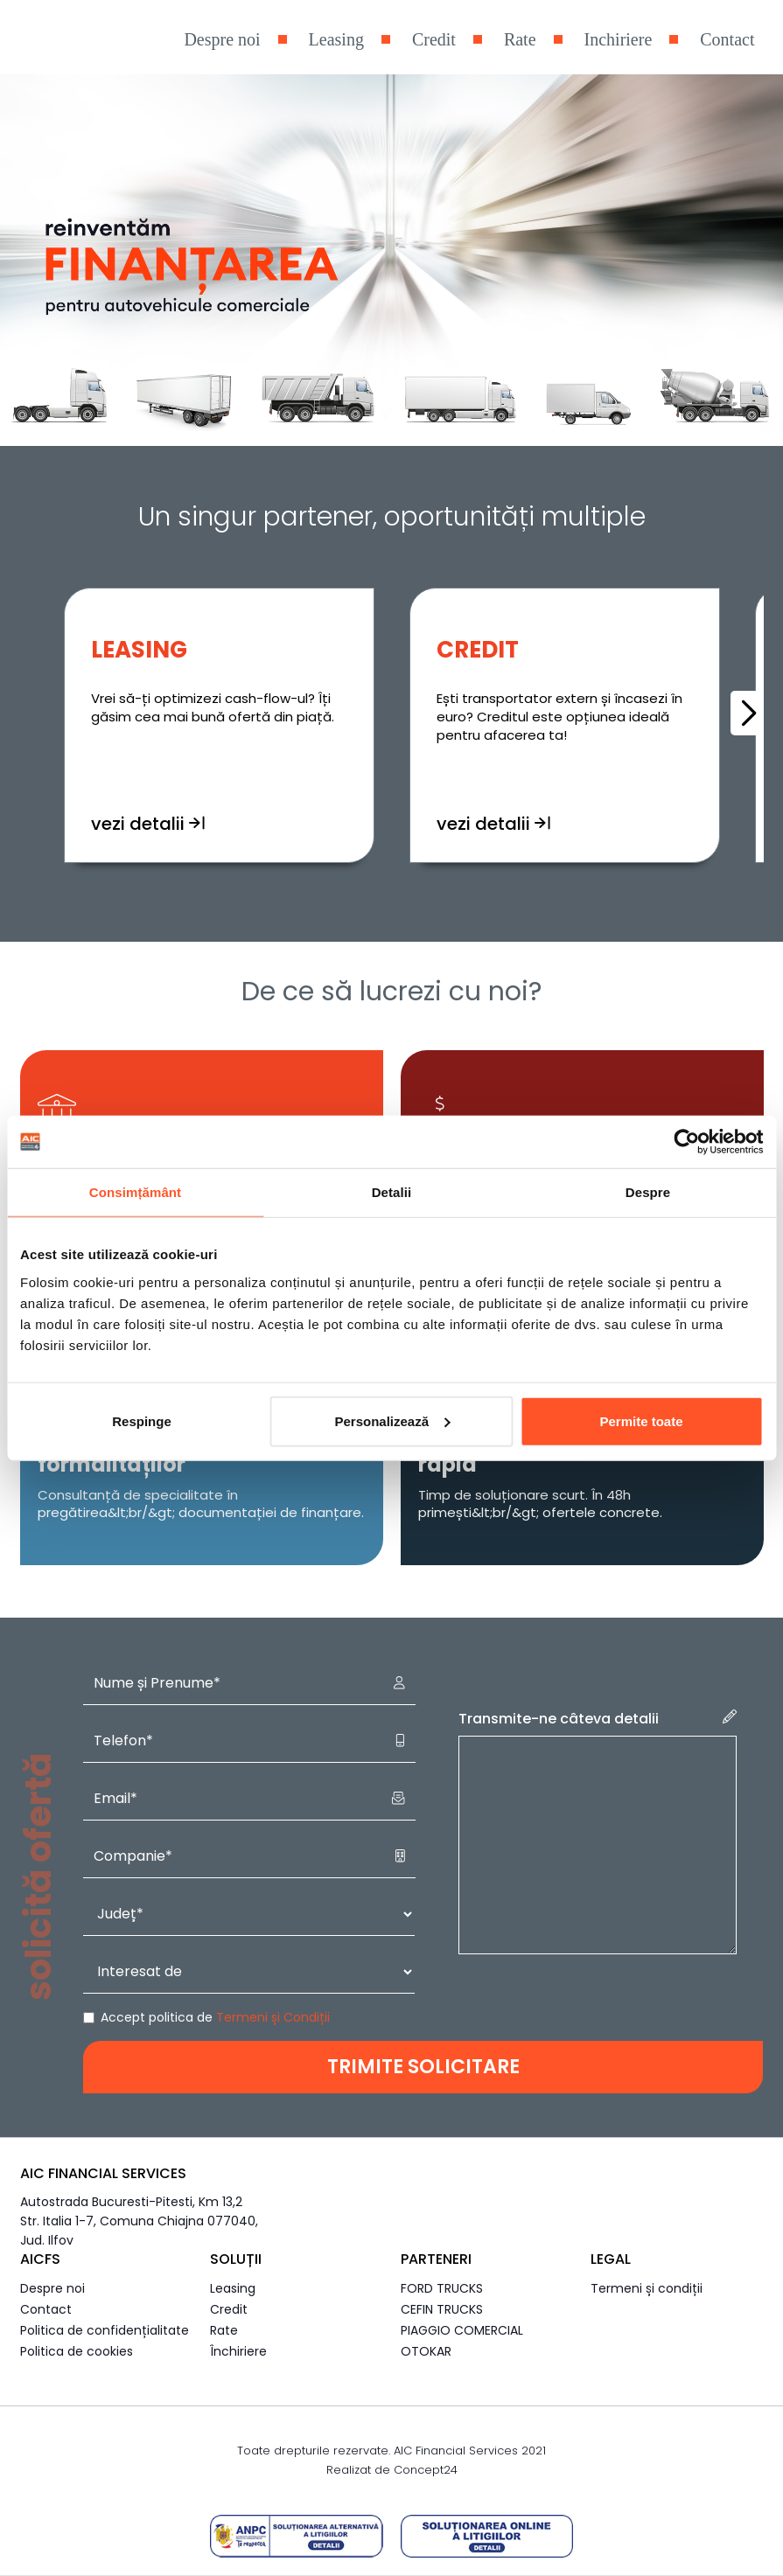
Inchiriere (618, 39)
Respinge (141, 1420)
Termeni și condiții (647, 2288)
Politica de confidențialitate (104, 2330)
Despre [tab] (648, 1192)
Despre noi (222, 39)
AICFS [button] (40, 2259)
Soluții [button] (236, 2259)
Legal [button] (611, 2259)
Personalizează (392, 1420)
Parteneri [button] (436, 2259)
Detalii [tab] (392, 1192)
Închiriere (238, 2351)
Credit (434, 39)
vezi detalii (148, 841)
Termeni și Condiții (273, 2017)
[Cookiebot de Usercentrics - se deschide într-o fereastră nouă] (686, 1142)
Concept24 (426, 2469)
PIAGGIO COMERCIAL (462, 2330)
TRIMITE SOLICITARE (423, 2066)
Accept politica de (215, 2017)
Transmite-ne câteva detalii (598, 1719)
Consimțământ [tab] (135, 1192)
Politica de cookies (76, 2351)
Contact (727, 39)
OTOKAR (426, 2351)
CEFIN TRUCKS (442, 2309)
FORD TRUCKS (442, 2288)
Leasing (336, 39)
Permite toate (640, 1420)
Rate (520, 39)
